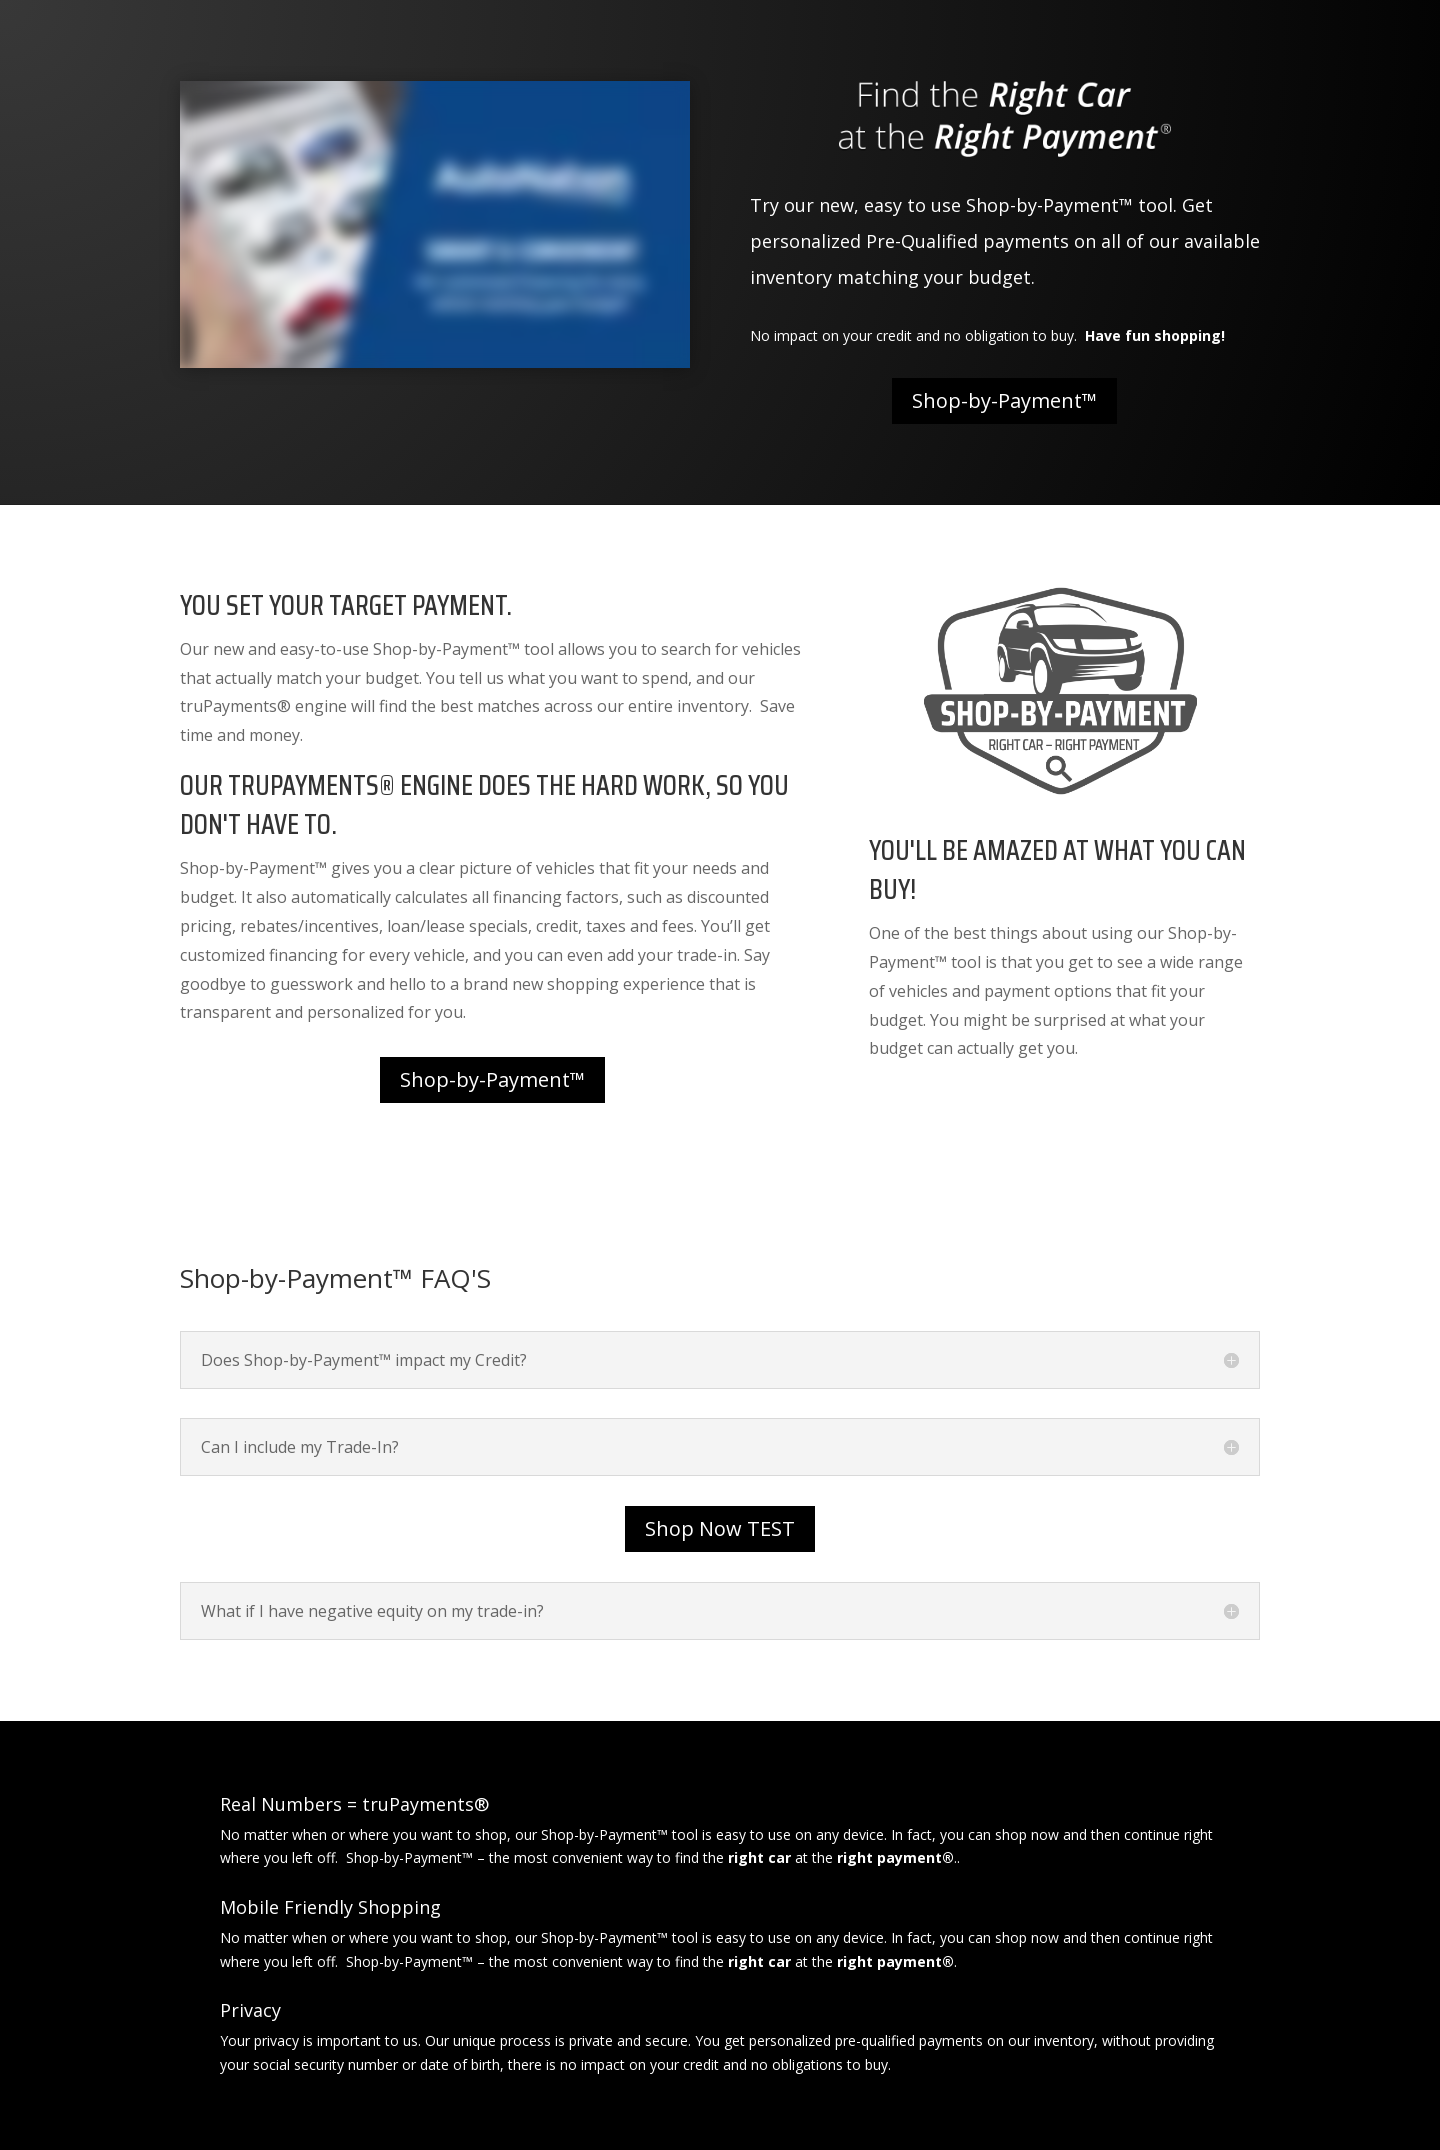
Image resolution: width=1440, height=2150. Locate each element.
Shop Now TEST (720, 1528)
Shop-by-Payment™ (1004, 400)
